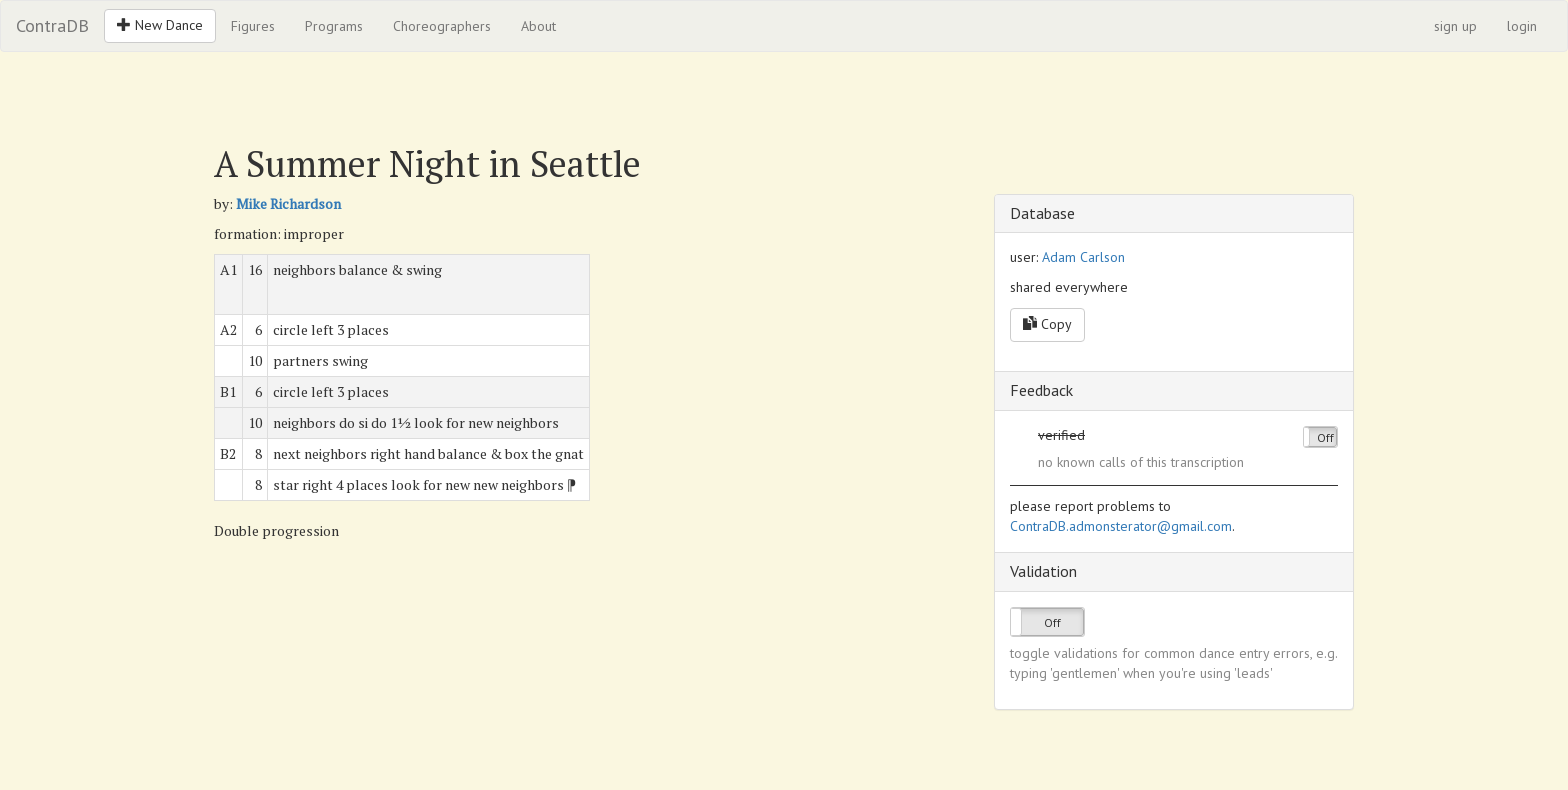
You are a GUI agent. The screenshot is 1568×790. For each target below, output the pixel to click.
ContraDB (52, 25)
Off (1325, 437)
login (1522, 26)
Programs (334, 26)
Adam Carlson (1083, 257)
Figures (253, 26)
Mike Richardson (288, 203)
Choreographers (442, 26)
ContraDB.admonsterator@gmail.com (1121, 526)
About (538, 26)
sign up (1455, 26)
